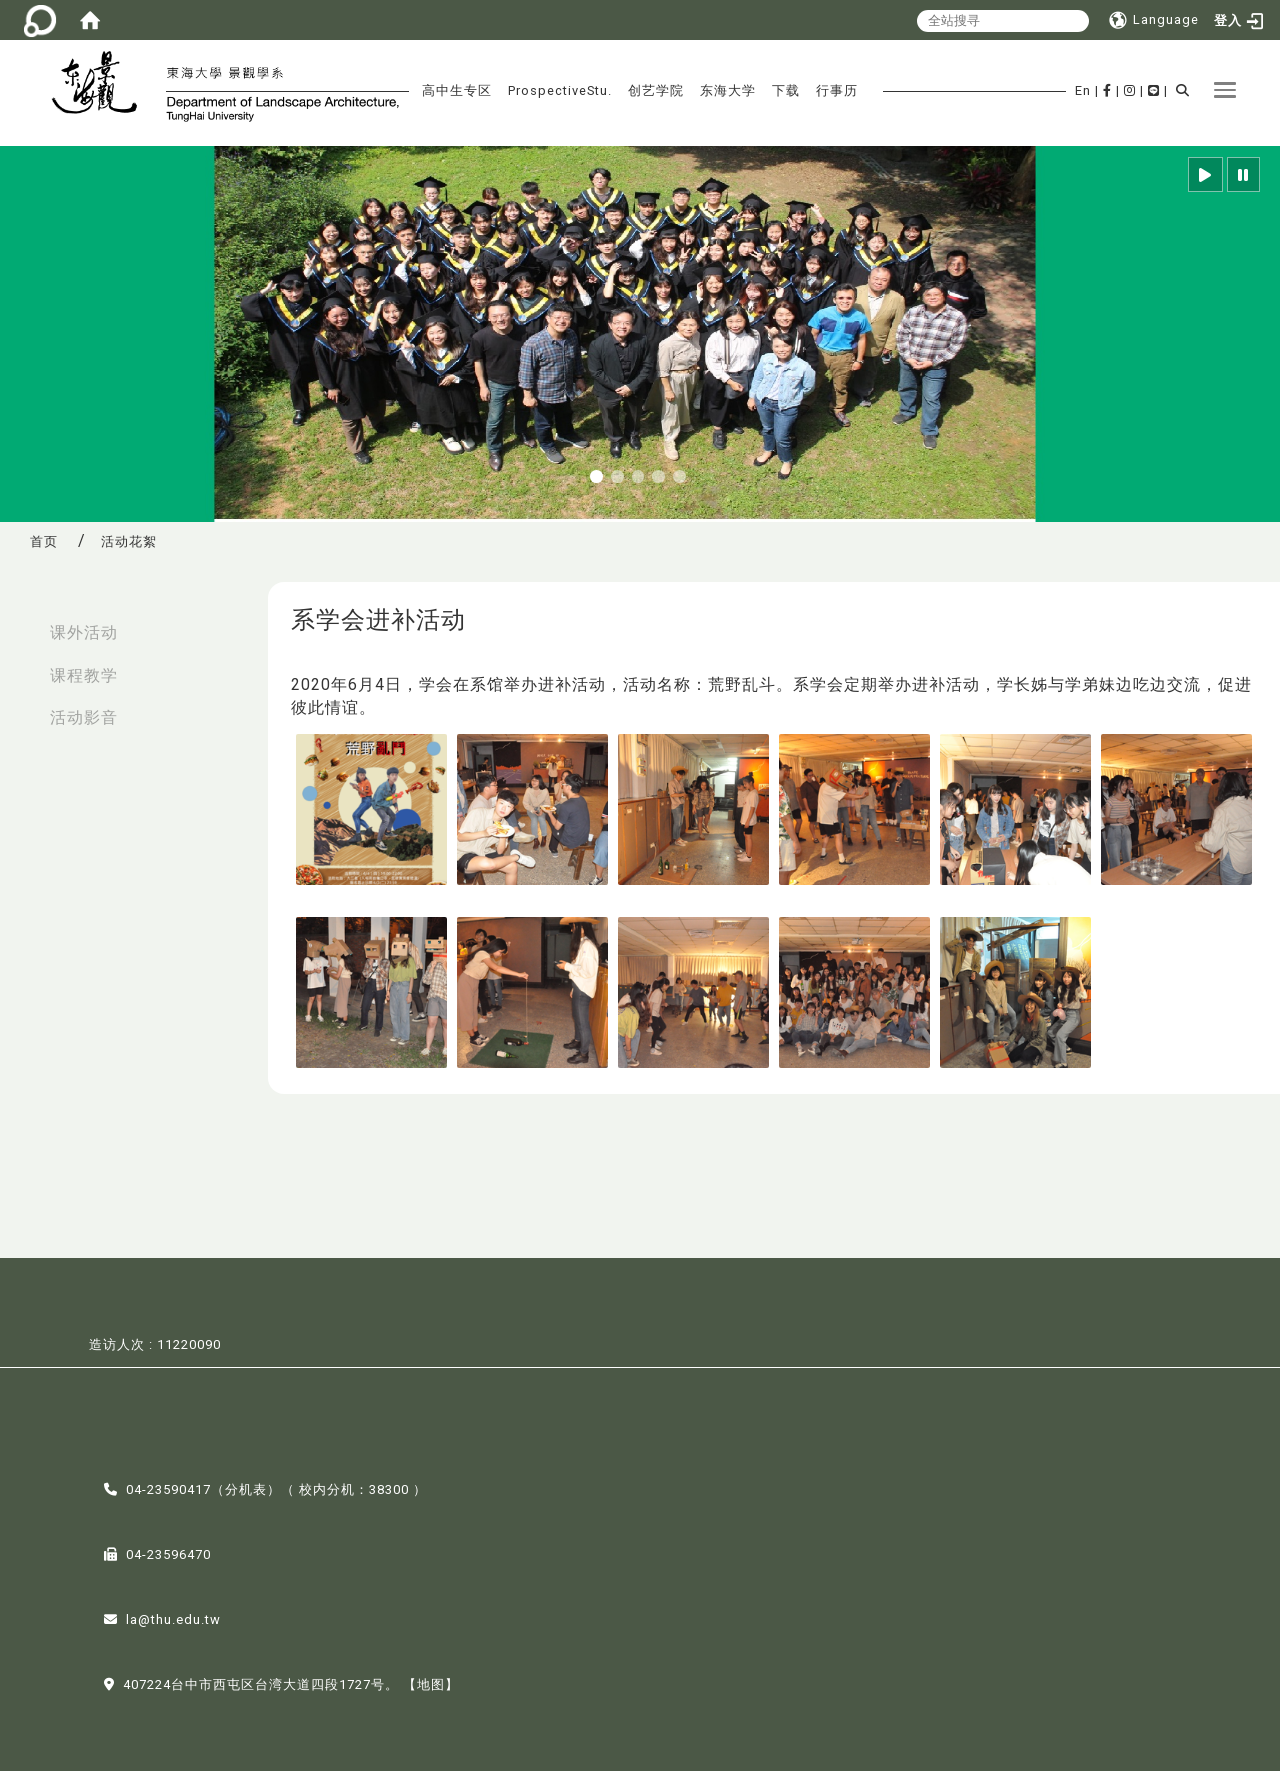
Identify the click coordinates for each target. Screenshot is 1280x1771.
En (1083, 90)
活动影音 (84, 717)
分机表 (246, 1487)
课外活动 (84, 632)
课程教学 (84, 675)
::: (21, 622)
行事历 (837, 90)
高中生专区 (457, 90)
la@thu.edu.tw (173, 1617)
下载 (786, 90)
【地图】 (431, 1682)
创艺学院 (656, 90)
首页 (44, 541)
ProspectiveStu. (560, 90)
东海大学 (728, 90)
